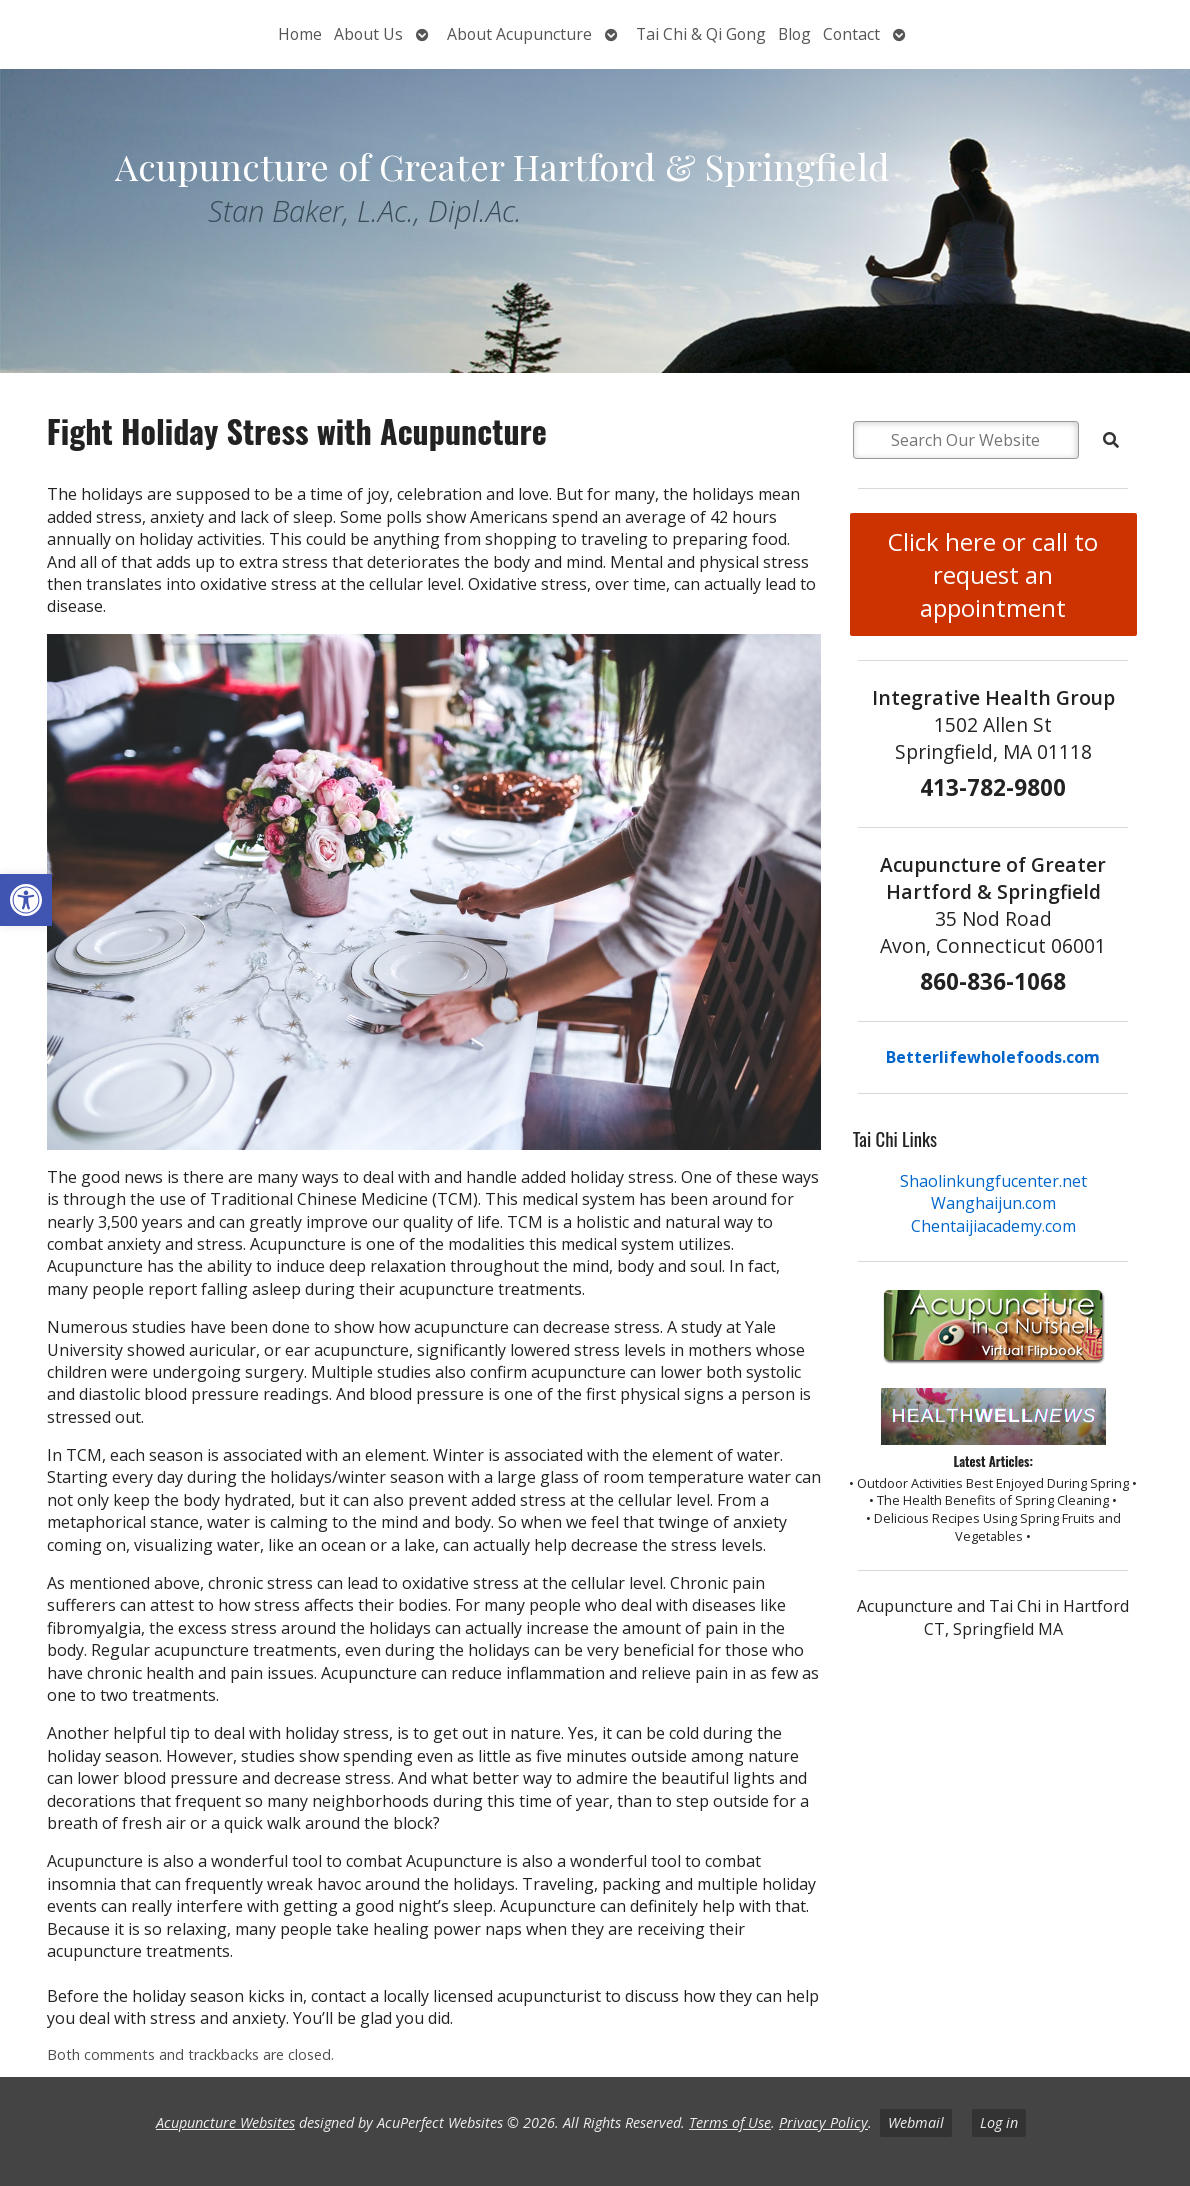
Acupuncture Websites (225, 2122)
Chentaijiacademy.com (993, 1226)
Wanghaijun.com (993, 1203)
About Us (368, 34)
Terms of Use (730, 2122)
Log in (999, 2122)
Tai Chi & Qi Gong (701, 34)
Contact (851, 34)
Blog (794, 34)
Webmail (916, 2122)
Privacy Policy (823, 2122)
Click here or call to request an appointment (993, 574)
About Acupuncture (519, 34)
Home (300, 34)
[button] (26, 900)
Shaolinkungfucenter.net (993, 1181)
